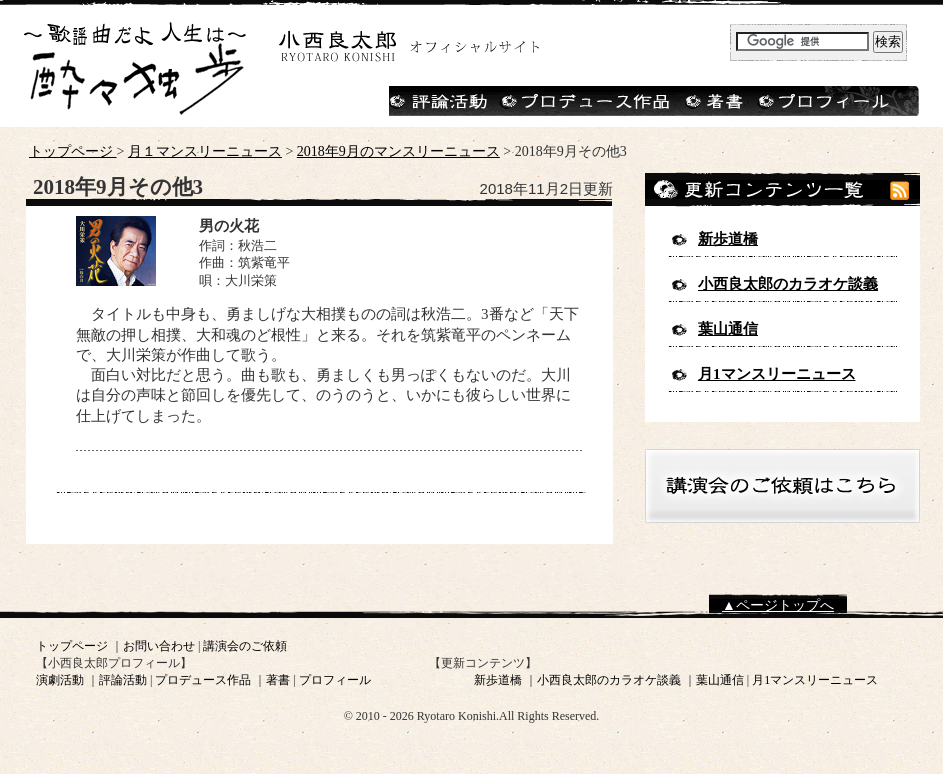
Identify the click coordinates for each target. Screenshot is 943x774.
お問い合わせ (159, 646)
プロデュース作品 (203, 680)
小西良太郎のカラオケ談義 (788, 284)
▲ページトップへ (778, 605)
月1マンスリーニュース (777, 374)
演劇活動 (60, 680)
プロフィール (335, 680)
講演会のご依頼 (245, 646)
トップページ (73, 151)
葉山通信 (728, 329)
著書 (278, 680)
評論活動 (123, 680)
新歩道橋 (728, 239)
